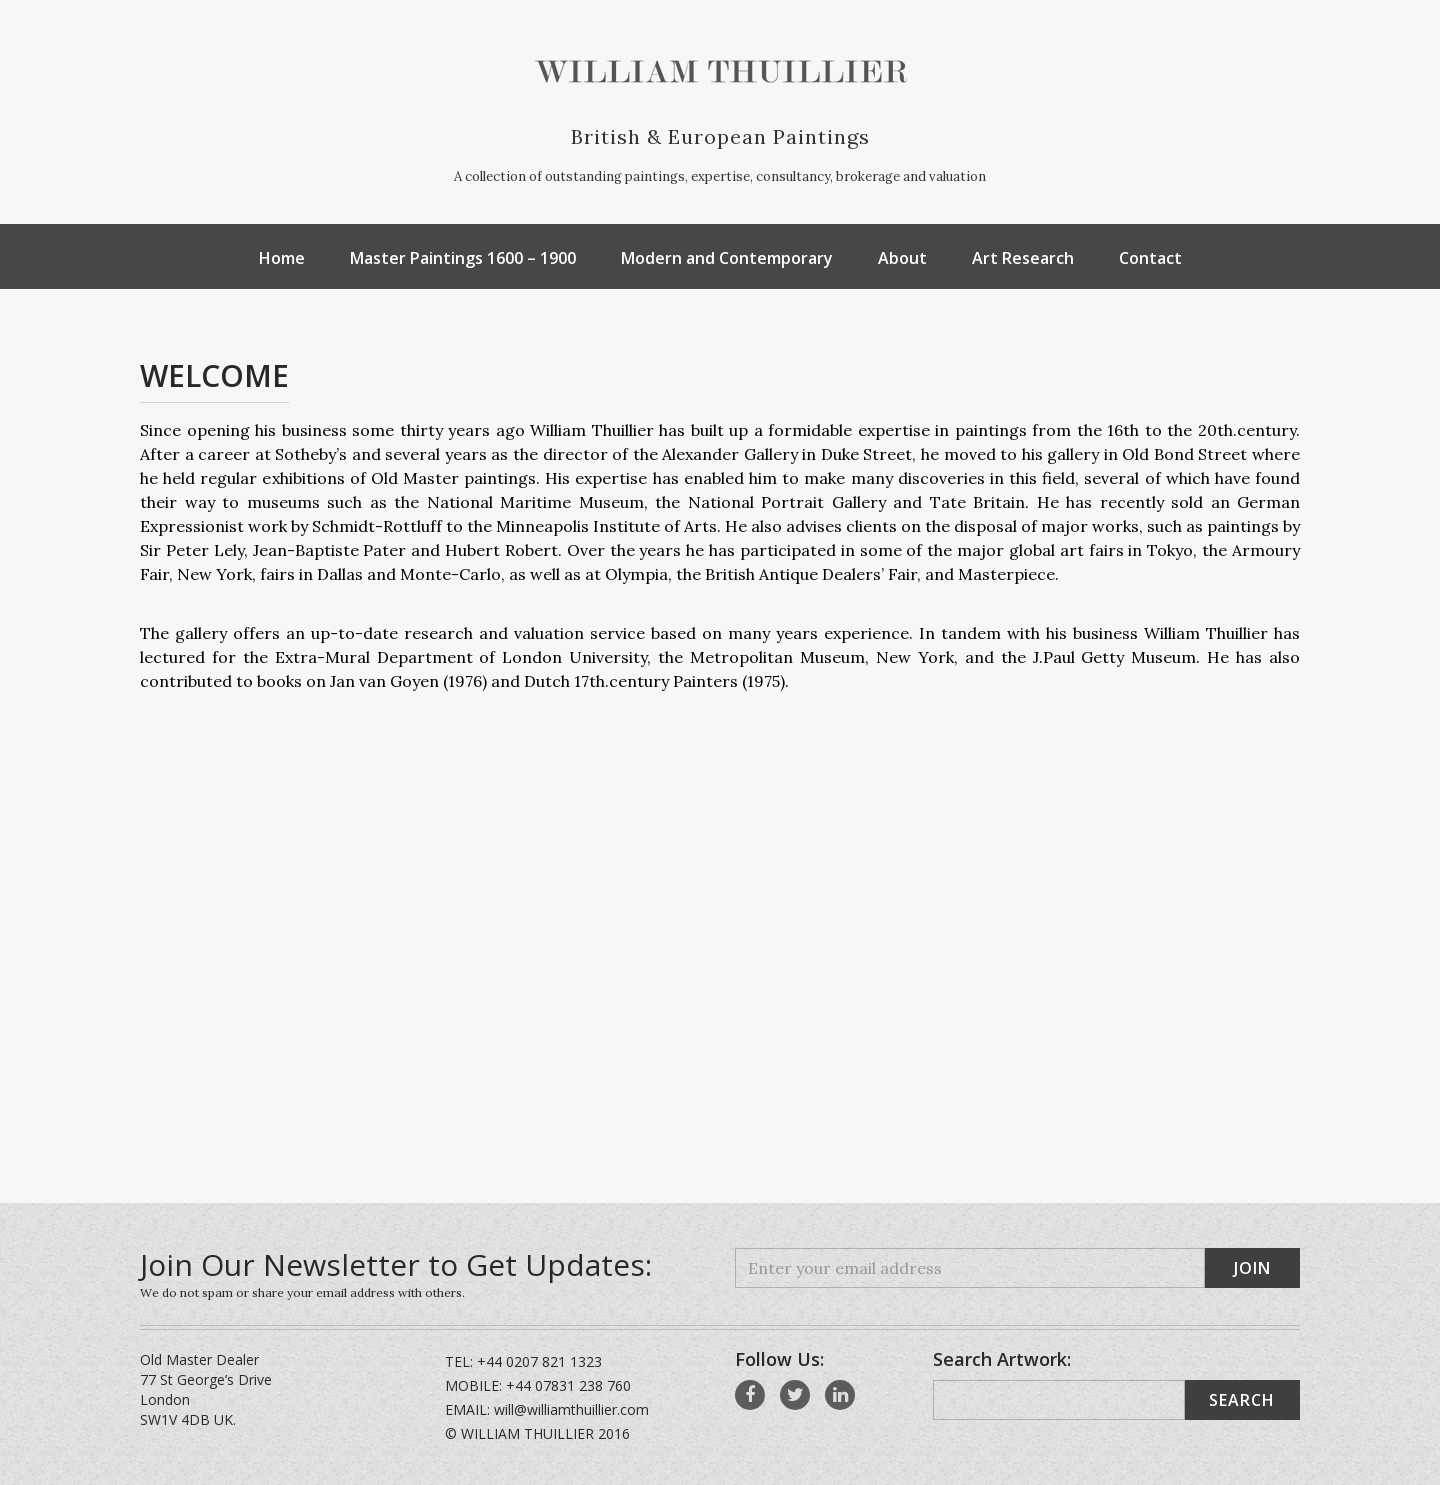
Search (1242, 1400)
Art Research (1023, 258)
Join (1252, 1268)
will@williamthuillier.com (571, 1409)
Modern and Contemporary (727, 258)
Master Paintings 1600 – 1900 (463, 258)
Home (282, 258)
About (902, 258)
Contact (1150, 258)
